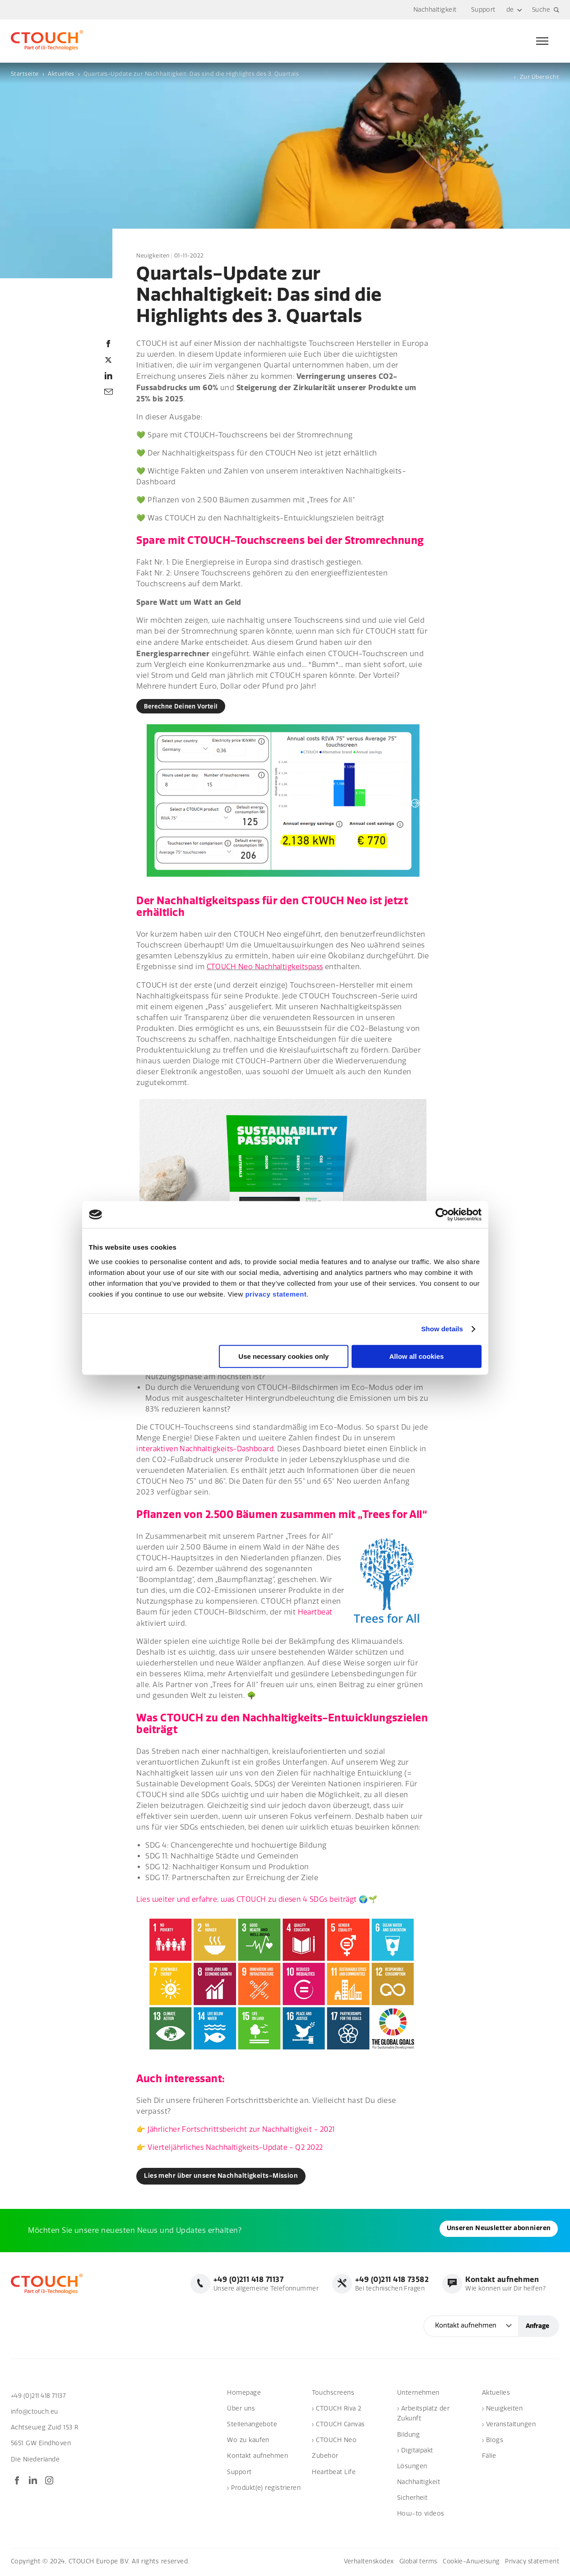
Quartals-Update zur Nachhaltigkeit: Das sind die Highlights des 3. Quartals (191, 73)
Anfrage (537, 2327)
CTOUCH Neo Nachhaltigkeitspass (268, 968)
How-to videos (421, 2515)
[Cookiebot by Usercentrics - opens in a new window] (442, 1214)
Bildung (408, 2435)
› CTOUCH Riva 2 (336, 2409)
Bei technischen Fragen (389, 2285)
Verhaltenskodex (363, 2562)
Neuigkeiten (153, 256)
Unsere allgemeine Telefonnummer (261, 2285)
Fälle (489, 2457)
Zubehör (325, 2457)
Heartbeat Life (334, 2473)
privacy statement (275, 1294)
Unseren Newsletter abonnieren (75, 2231)
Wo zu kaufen (248, 2441)
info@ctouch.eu (35, 2412)
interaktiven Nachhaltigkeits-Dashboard (208, 1449)
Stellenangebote (252, 2425)
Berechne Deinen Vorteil (183, 707)
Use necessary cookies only (283, 1356)
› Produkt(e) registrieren (264, 2489)
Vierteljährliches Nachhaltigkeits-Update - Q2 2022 (239, 2148)
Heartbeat (316, 1613)
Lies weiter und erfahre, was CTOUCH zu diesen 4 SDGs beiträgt (252, 1899)
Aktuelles (61, 73)
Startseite (25, 73)
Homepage (244, 2393)
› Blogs (492, 2441)
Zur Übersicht (539, 77)
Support (482, 10)
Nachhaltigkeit (434, 10)
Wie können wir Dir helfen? (504, 2285)
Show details (442, 1329)
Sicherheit (412, 2499)
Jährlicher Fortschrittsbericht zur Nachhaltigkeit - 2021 (245, 2129)
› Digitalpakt (415, 2451)
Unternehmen (418, 2393)
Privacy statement (531, 2562)
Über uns (241, 2409)
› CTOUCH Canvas (338, 2425)
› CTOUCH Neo (334, 2441)
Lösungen (412, 2467)
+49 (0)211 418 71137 (40, 2397)
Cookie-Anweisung (469, 2562)
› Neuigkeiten (502, 2409)
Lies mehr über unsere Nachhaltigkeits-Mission (225, 2177)
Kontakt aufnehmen (257, 2457)
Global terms (414, 2562)
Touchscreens (333, 2393)
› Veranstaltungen (509, 2425)
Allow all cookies (416, 1356)
